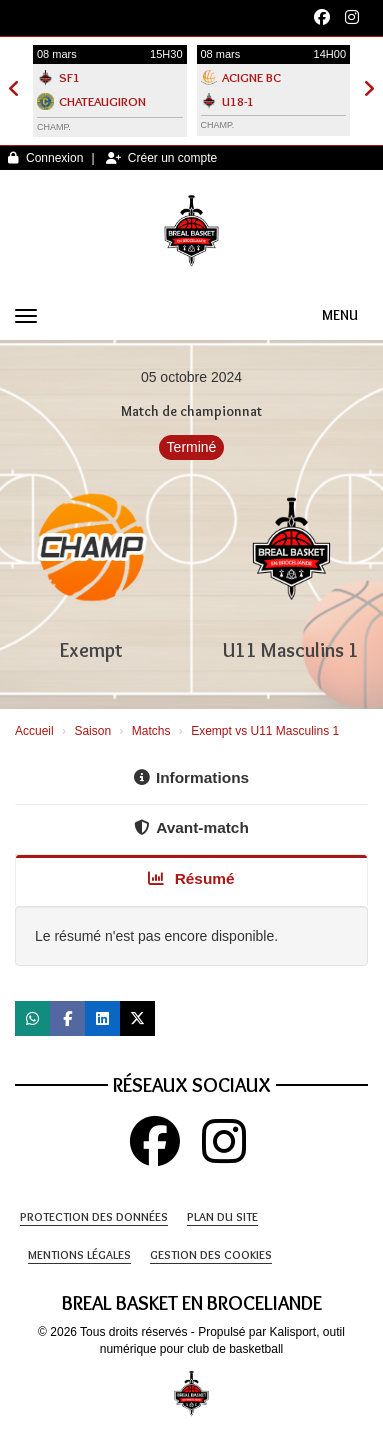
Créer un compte (161, 158)
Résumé (191, 878)
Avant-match (191, 827)
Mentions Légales (79, 1254)
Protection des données (94, 1216)
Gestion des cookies (211, 1254)
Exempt (91, 650)
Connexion (45, 158)
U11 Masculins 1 (291, 650)
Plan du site (222, 1216)
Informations (191, 777)
